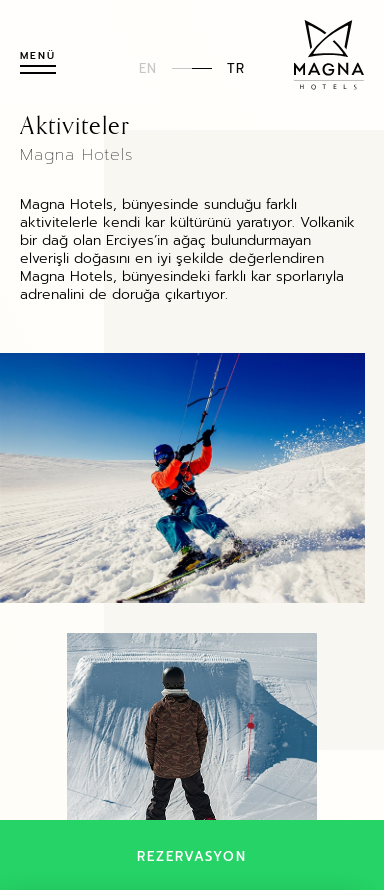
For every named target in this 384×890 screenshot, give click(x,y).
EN (148, 67)
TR (236, 67)
